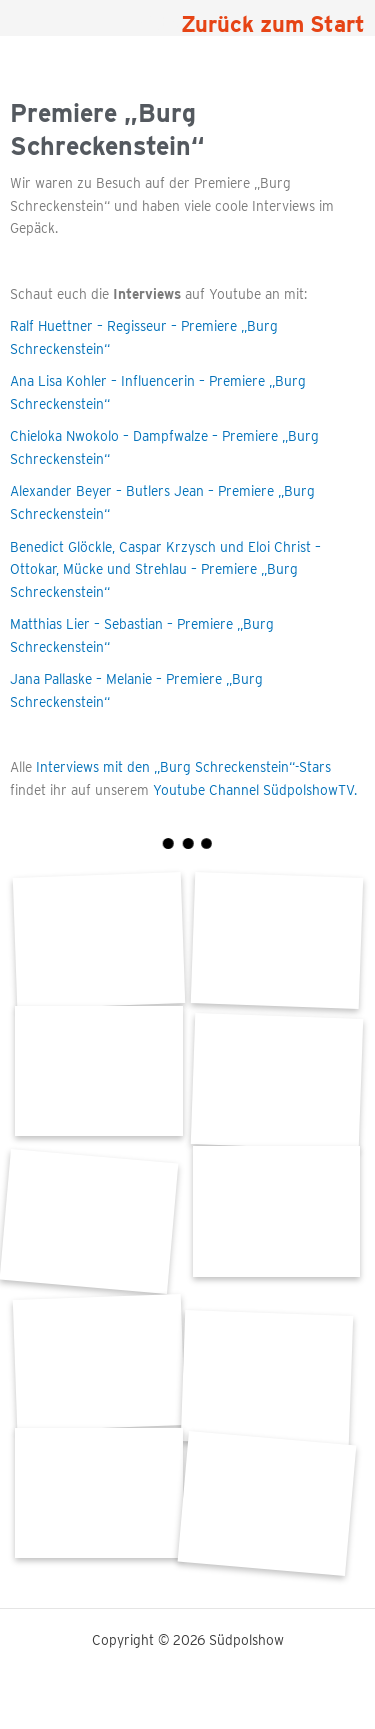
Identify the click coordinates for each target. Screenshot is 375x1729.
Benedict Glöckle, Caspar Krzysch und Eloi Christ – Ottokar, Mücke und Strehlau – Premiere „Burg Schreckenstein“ (165, 569)
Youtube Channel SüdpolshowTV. (253, 790)
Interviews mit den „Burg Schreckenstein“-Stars (183, 767)
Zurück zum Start (273, 24)
